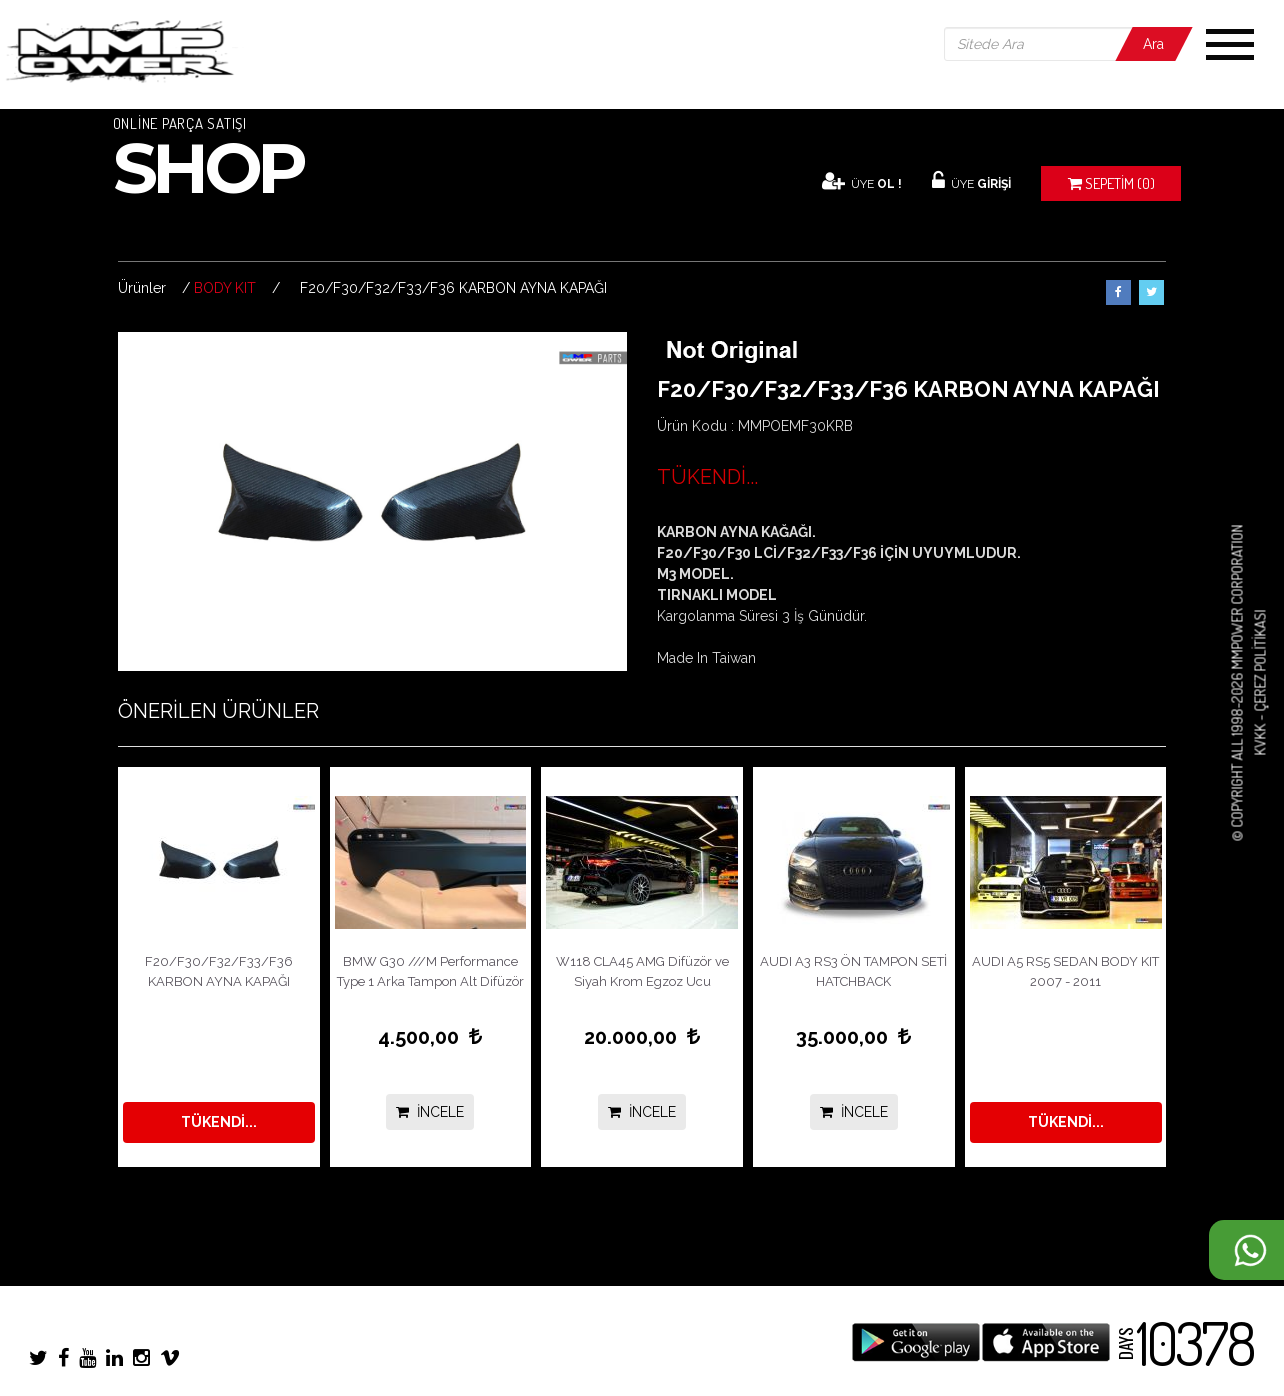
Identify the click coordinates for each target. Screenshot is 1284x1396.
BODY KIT (225, 288)
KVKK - (1259, 734)
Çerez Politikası (1259, 661)
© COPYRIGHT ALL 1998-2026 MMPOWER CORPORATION (1237, 683)
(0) (1111, 183)
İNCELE (430, 1112)
